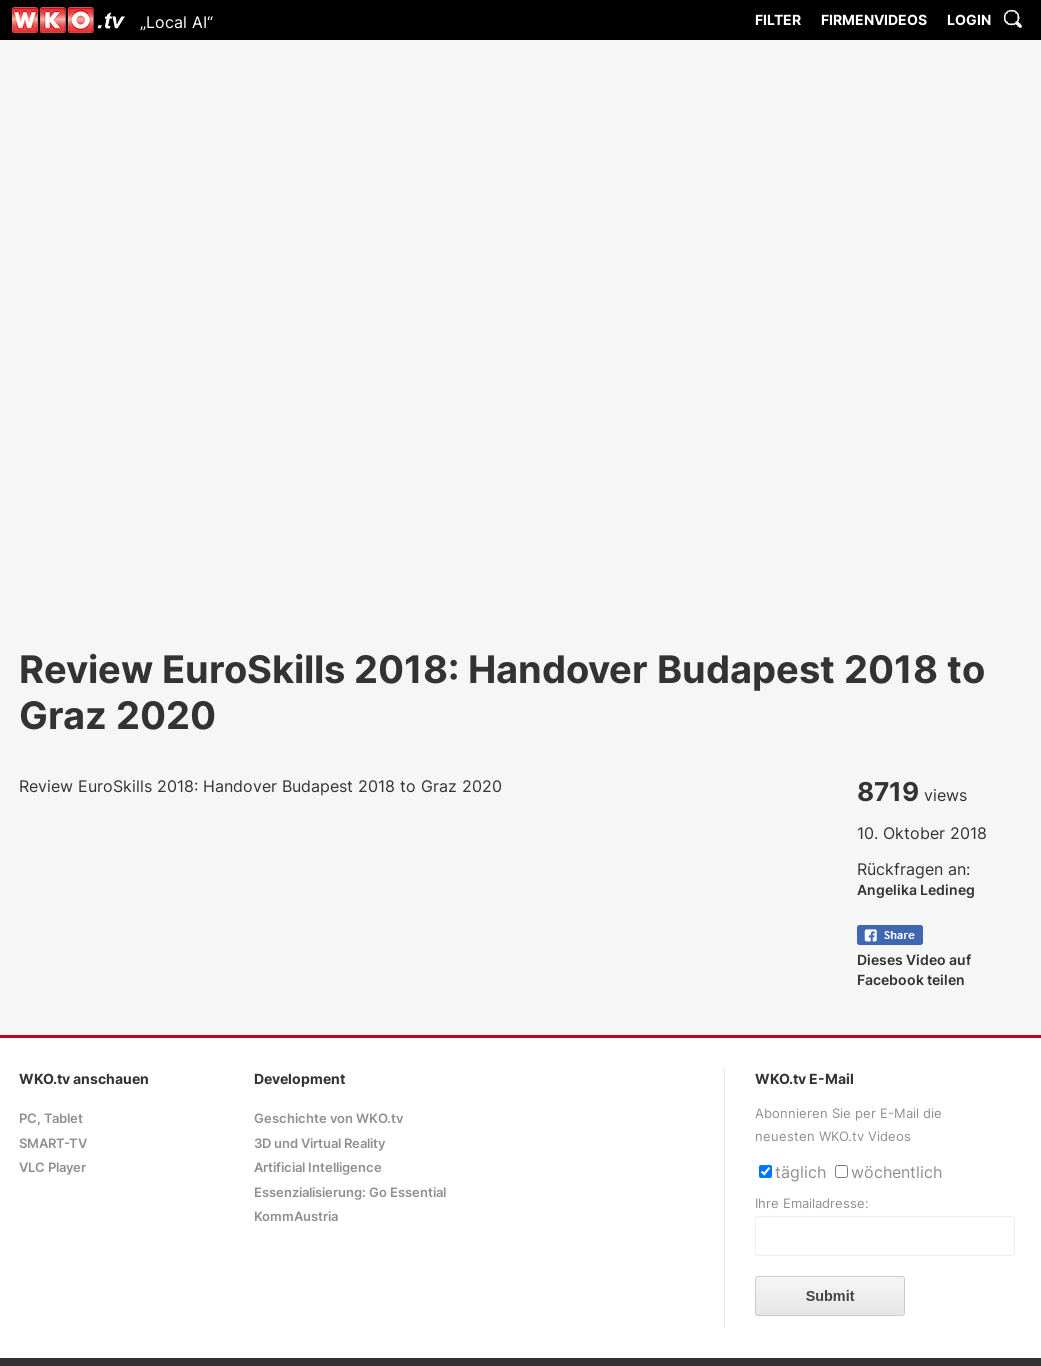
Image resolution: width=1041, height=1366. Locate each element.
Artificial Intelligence (318, 1167)
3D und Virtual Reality (319, 1143)
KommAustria (296, 1216)
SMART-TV (53, 1143)
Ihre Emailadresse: (812, 1203)
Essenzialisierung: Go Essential (350, 1192)
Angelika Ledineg (916, 889)
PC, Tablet (51, 1118)
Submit (830, 1296)
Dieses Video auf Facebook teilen (914, 959)
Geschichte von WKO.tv (328, 1118)
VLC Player (52, 1167)
